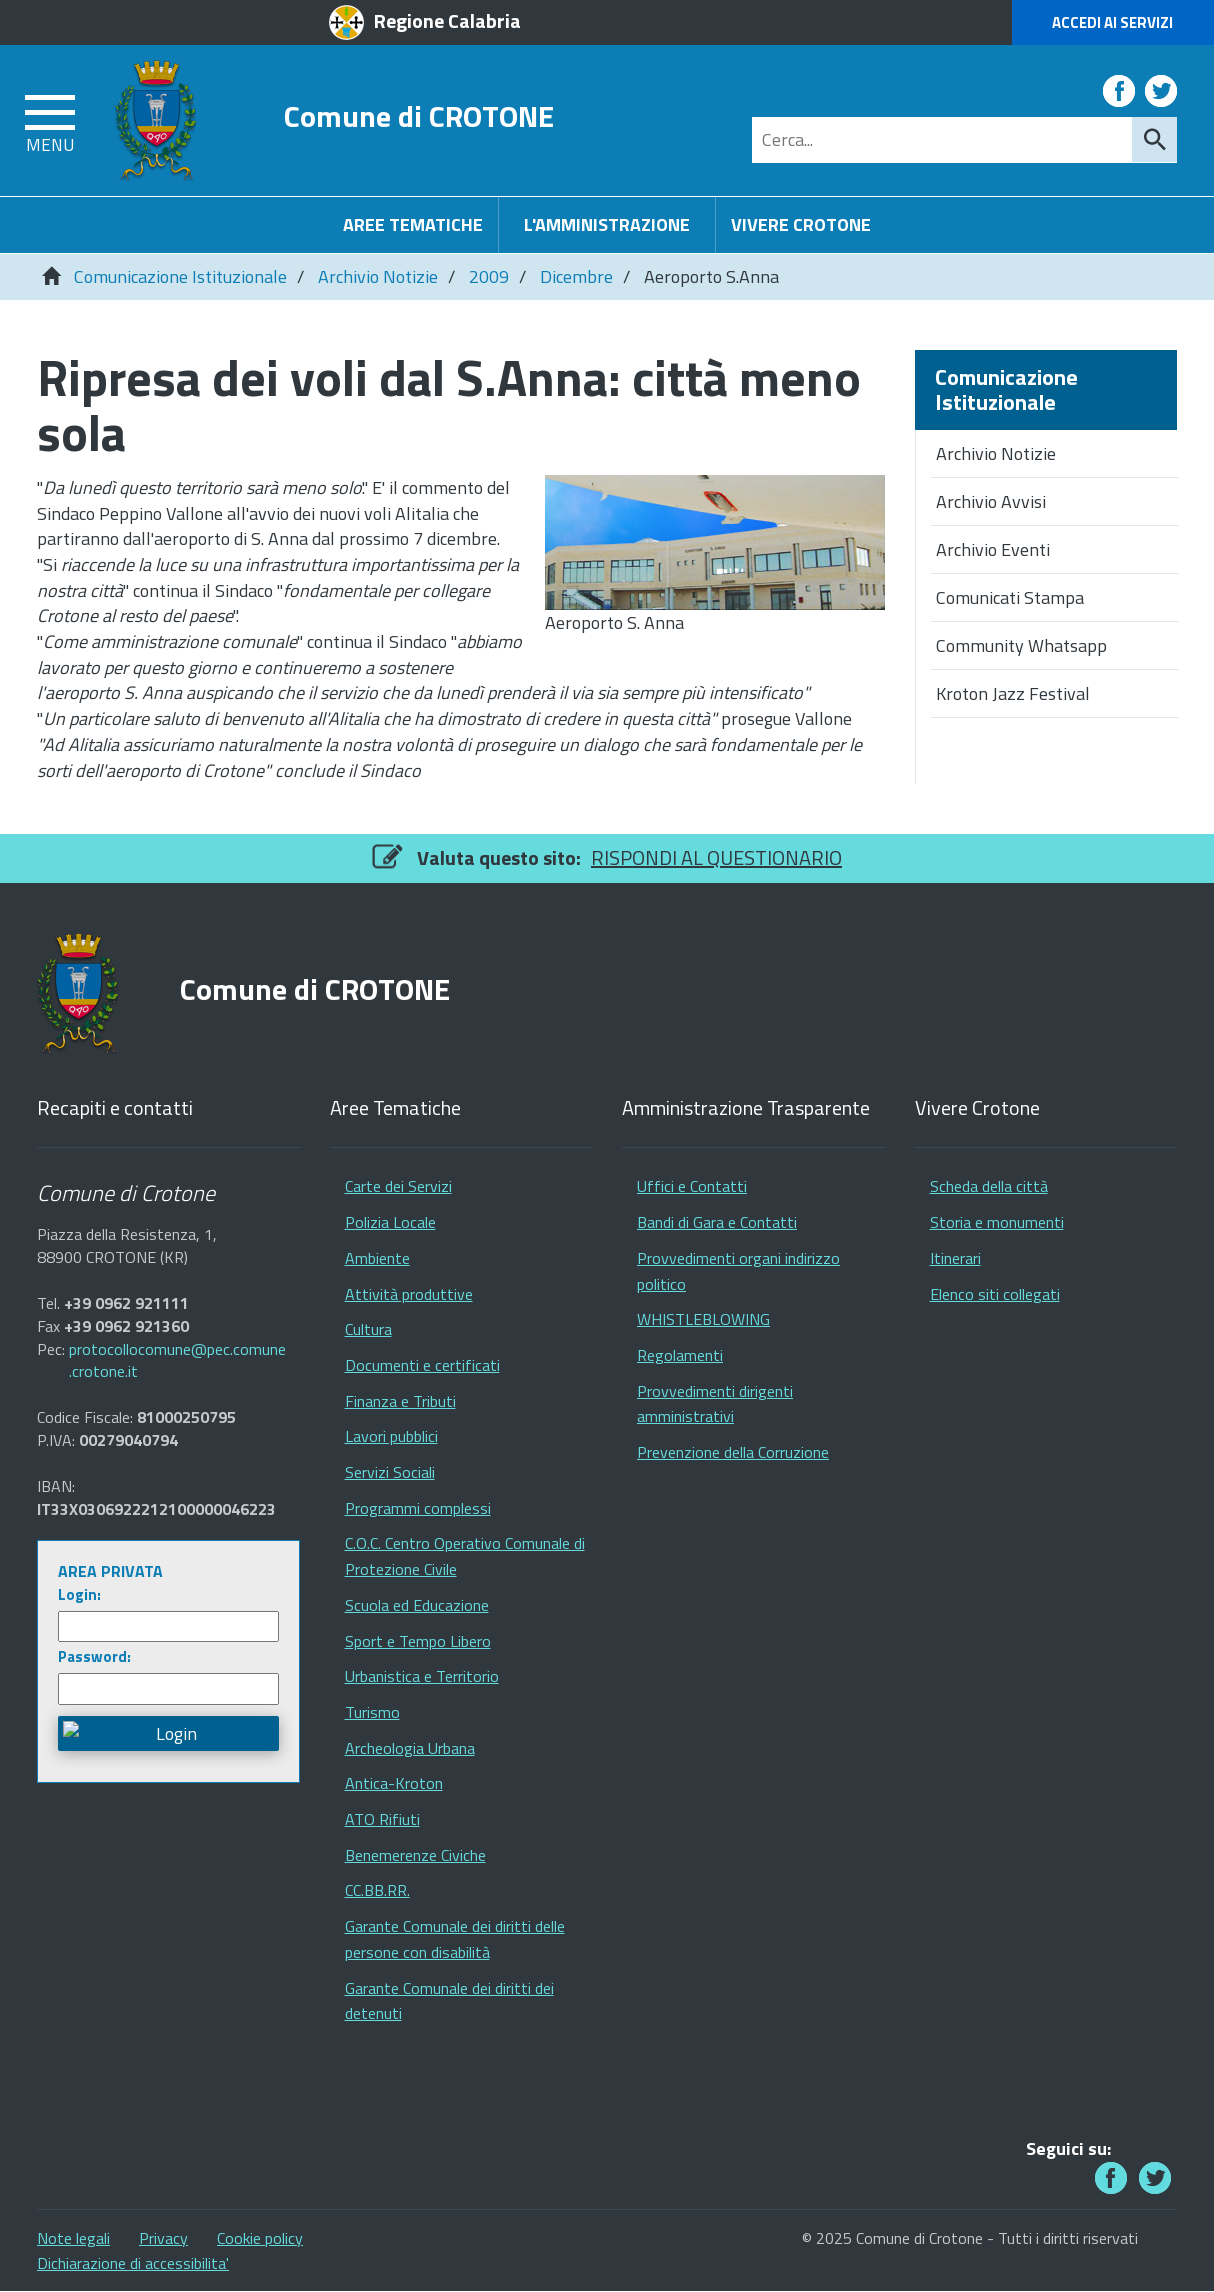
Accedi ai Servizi (1112, 22)
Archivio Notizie (378, 276)
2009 (489, 276)
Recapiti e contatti (115, 1108)
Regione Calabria (447, 20)
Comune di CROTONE (419, 115)
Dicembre (576, 276)
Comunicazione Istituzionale (180, 276)
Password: (94, 1656)
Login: (79, 1594)
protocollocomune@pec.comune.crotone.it (177, 1361)
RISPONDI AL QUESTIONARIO (716, 857)
